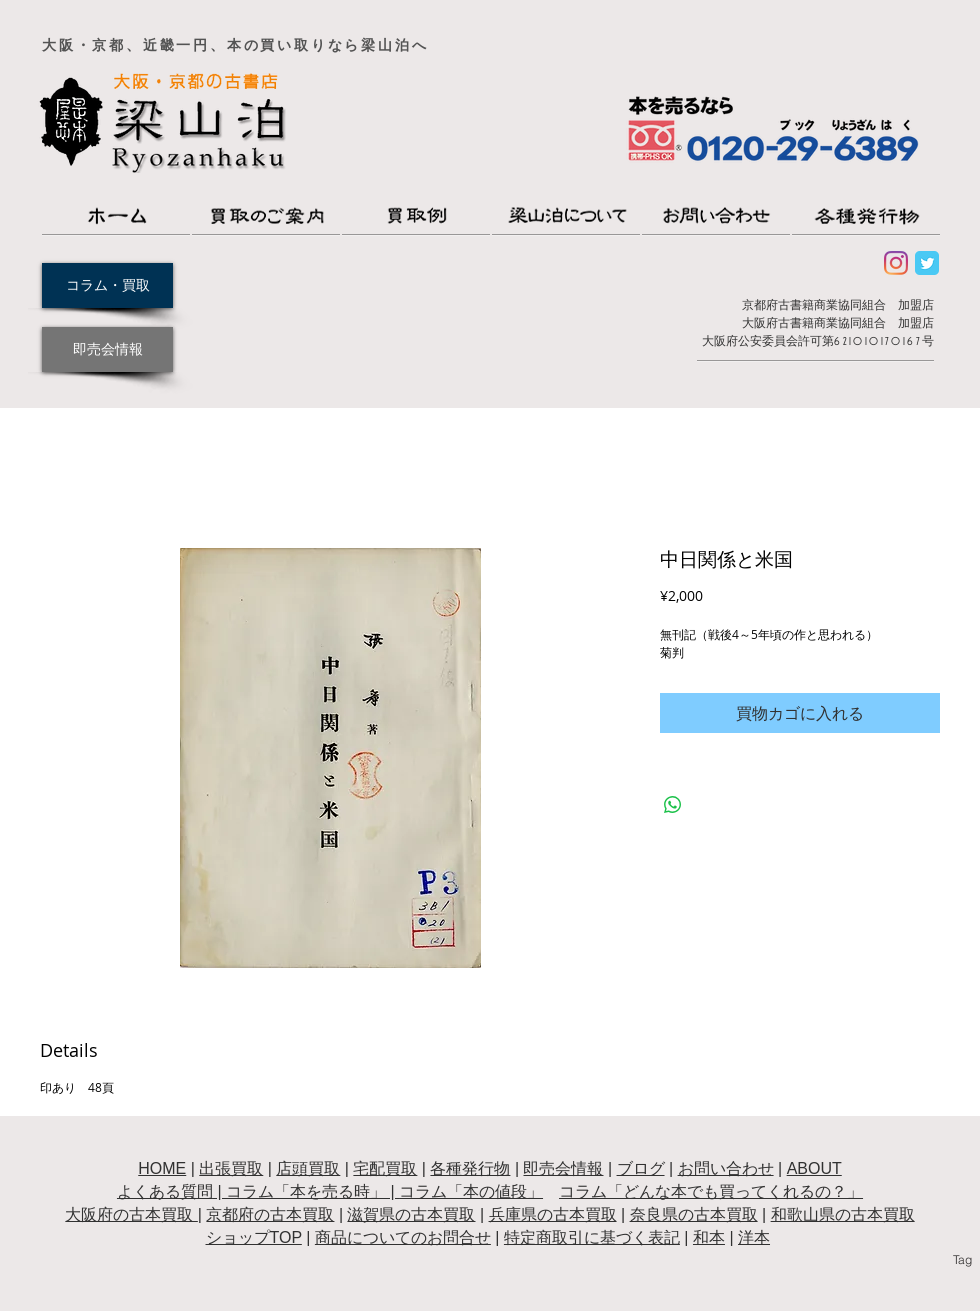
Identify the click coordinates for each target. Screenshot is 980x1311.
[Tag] (962, 1260)
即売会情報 (563, 1168)
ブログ (641, 1168)
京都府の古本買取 (270, 1214)
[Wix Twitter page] (927, 263)
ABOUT (814, 1168)
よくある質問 (165, 1191)
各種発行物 (470, 1168)
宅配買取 (385, 1168)
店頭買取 (308, 1168)
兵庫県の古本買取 (553, 1214)
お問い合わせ (726, 1168)
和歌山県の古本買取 (843, 1214)
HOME (162, 1168)
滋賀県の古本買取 (411, 1214)
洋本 (754, 1237)
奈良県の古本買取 (694, 1214)
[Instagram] (896, 263)
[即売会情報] (107, 349)
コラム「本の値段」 (471, 1191)
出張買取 (231, 1168)
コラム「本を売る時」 (306, 1191)
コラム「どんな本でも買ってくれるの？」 (711, 1191)
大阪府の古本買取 (131, 1214)
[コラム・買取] (107, 285)
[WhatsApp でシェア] (673, 805)
